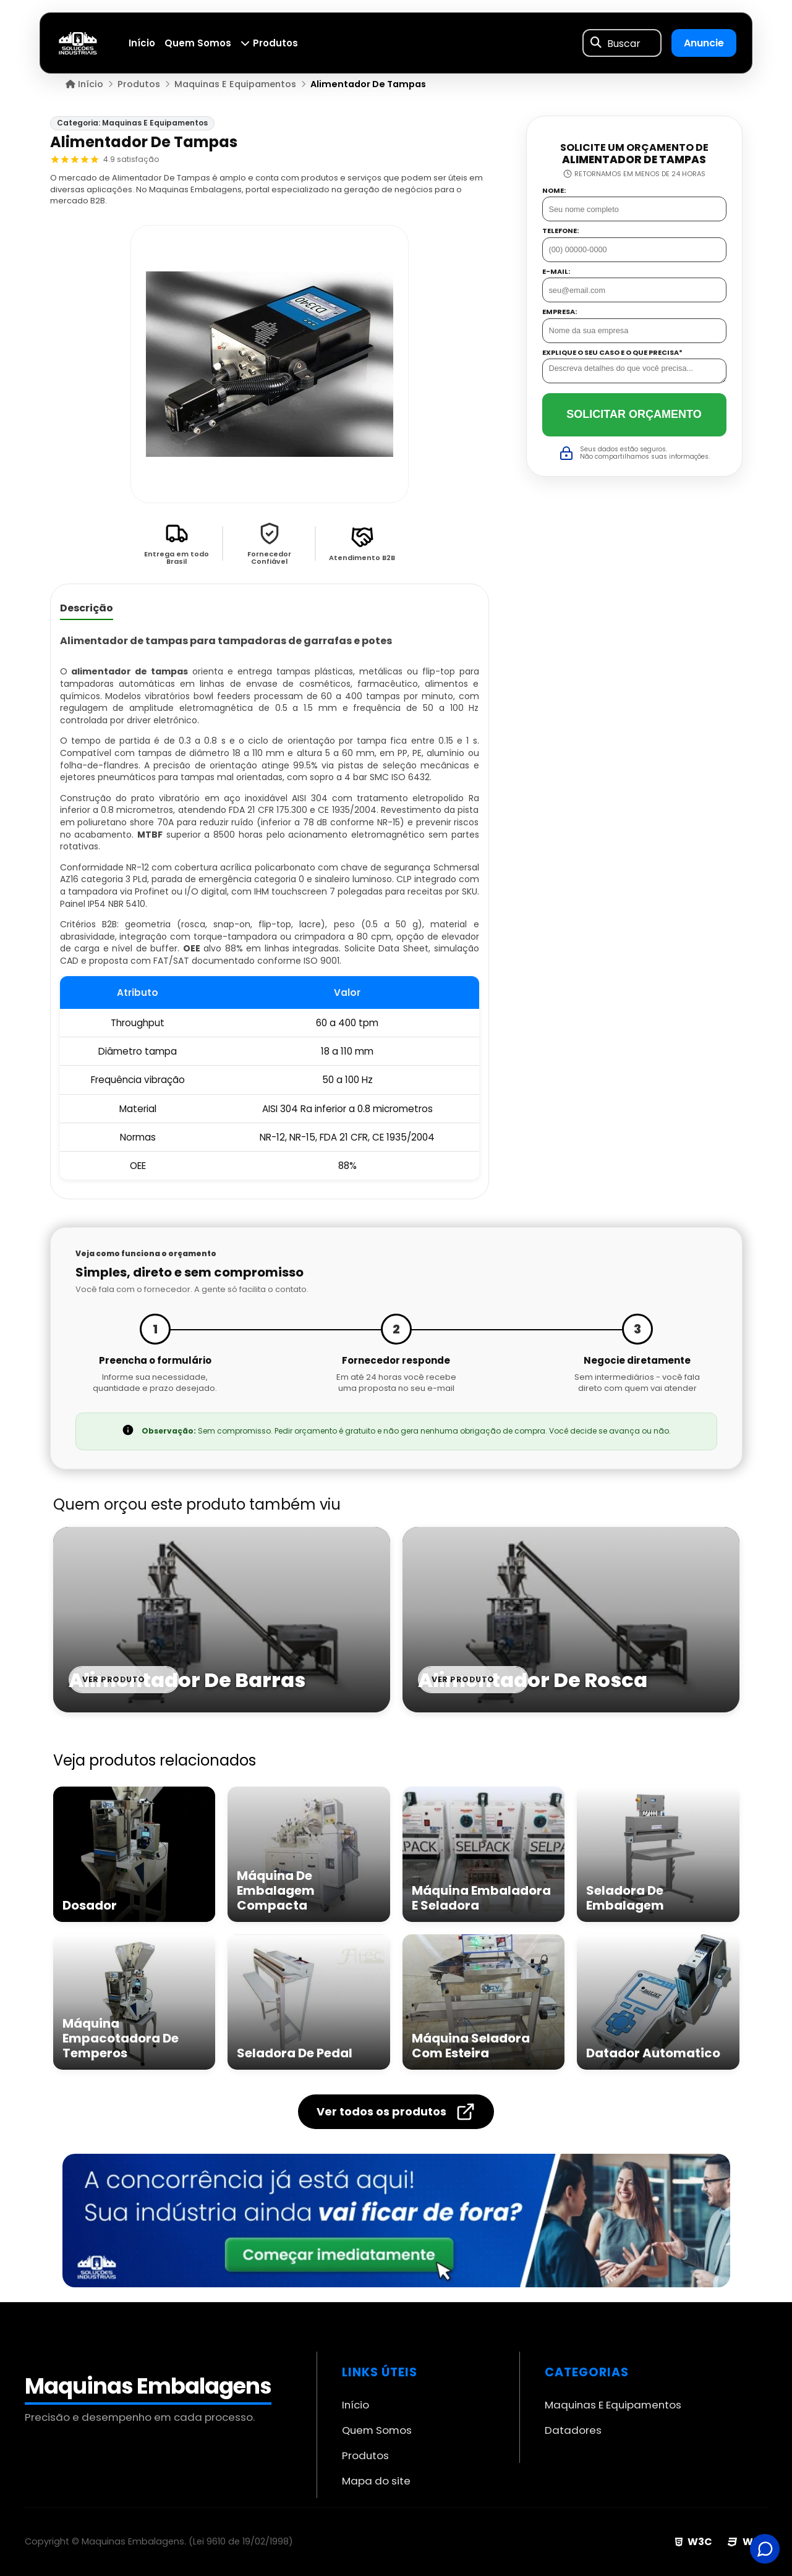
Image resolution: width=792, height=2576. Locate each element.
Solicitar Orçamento (633, 414)
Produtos (269, 42)
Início (142, 42)
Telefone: (560, 231)
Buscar (624, 43)
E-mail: (556, 271)
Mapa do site (376, 2480)
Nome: (554, 190)
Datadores (573, 2430)
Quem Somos (198, 42)
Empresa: (559, 312)
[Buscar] (596, 43)
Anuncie (704, 43)
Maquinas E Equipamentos (613, 2404)
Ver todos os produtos (396, 2112)
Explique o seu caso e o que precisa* (612, 352)
